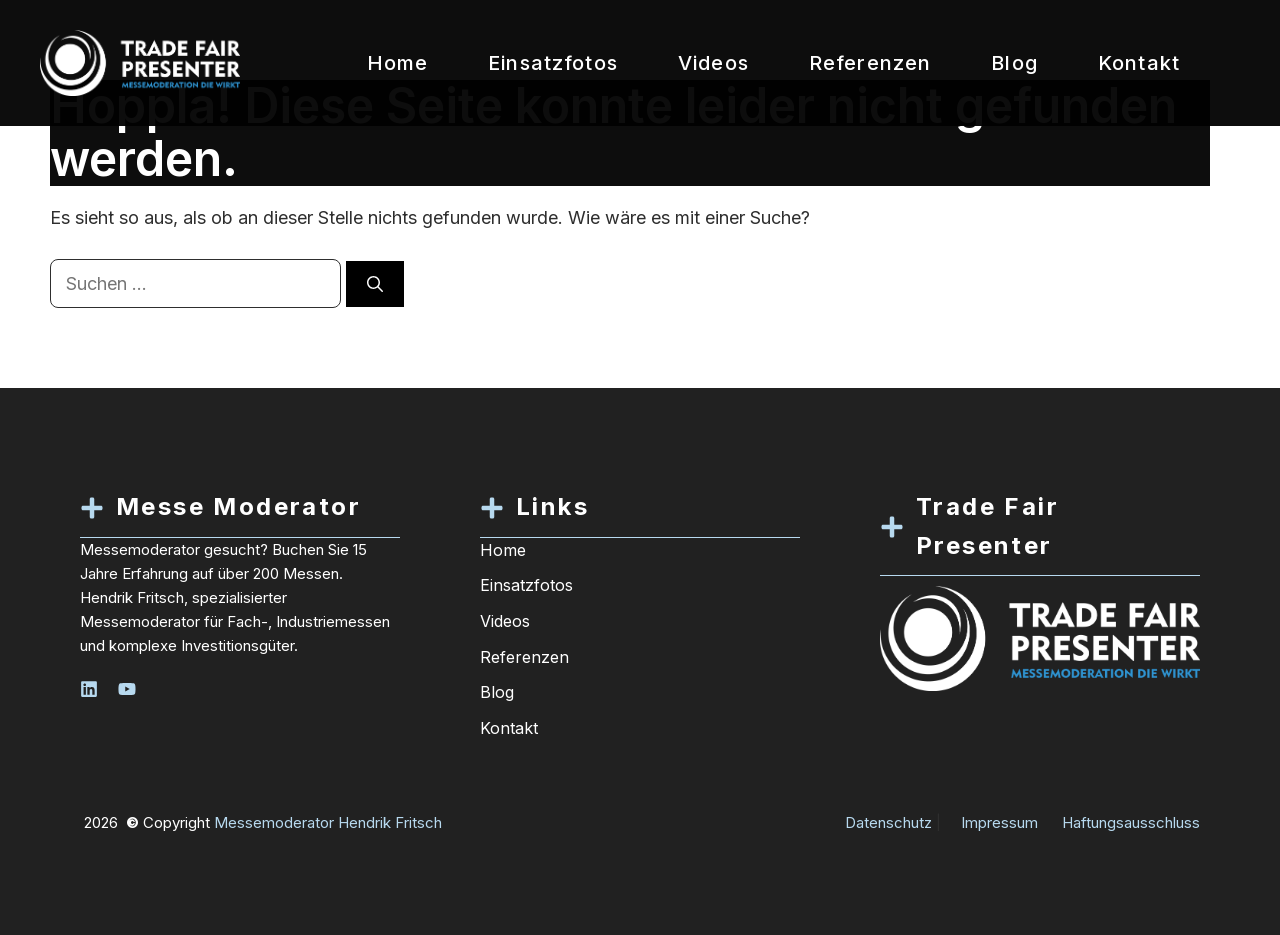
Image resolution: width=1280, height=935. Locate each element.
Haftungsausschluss (1131, 822)
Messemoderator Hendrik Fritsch (328, 822)
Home (398, 63)
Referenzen (870, 63)
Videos (713, 63)
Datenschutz (888, 822)
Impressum (999, 822)
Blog (1014, 63)
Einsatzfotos (553, 63)
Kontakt (1139, 63)
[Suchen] (375, 284)
